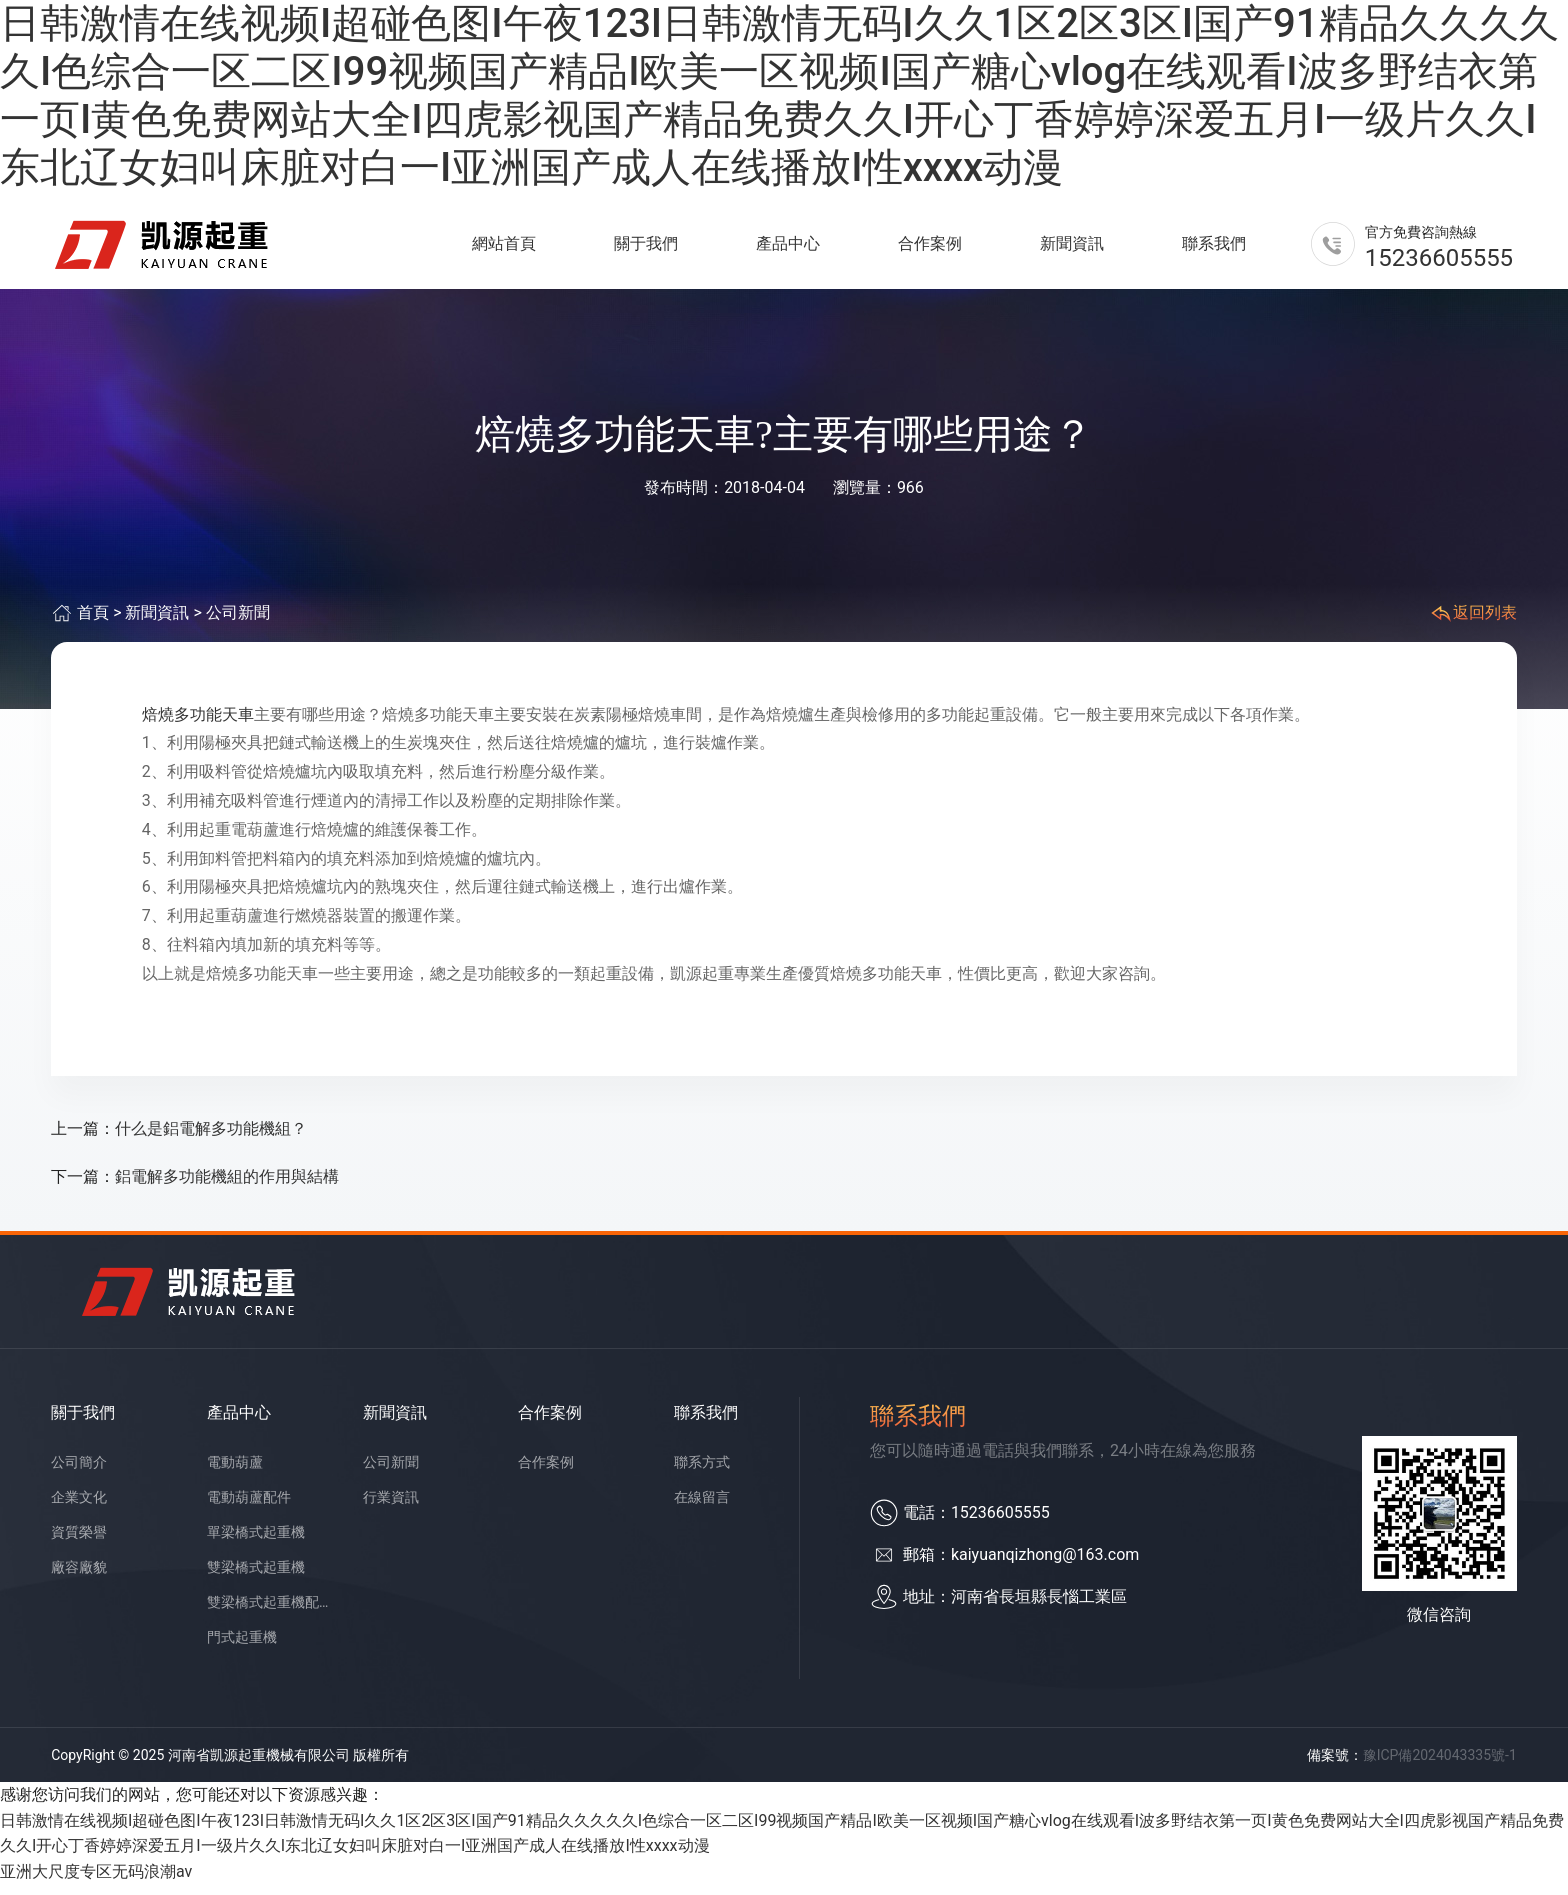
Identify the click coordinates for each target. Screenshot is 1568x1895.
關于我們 (646, 249)
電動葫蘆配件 (249, 1508)
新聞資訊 (1072, 249)
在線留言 (702, 1508)
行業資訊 (391, 1508)
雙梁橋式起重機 (256, 1578)
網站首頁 (504, 249)
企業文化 (79, 1508)
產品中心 (788, 249)
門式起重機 (242, 1648)
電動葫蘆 (235, 1473)
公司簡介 (79, 1473)
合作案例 (930, 249)
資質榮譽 (79, 1543)
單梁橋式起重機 (256, 1543)
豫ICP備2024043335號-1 (1440, 1766)
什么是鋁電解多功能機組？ (211, 1139)
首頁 (93, 624)
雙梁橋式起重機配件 (269, 1613)
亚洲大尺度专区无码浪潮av (96, 1882)
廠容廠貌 (79, 1578)
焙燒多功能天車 (198, 725)
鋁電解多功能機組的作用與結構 (227, 1187)
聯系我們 (1214, 249)
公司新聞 (238, 624)
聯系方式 (702, 1473)
